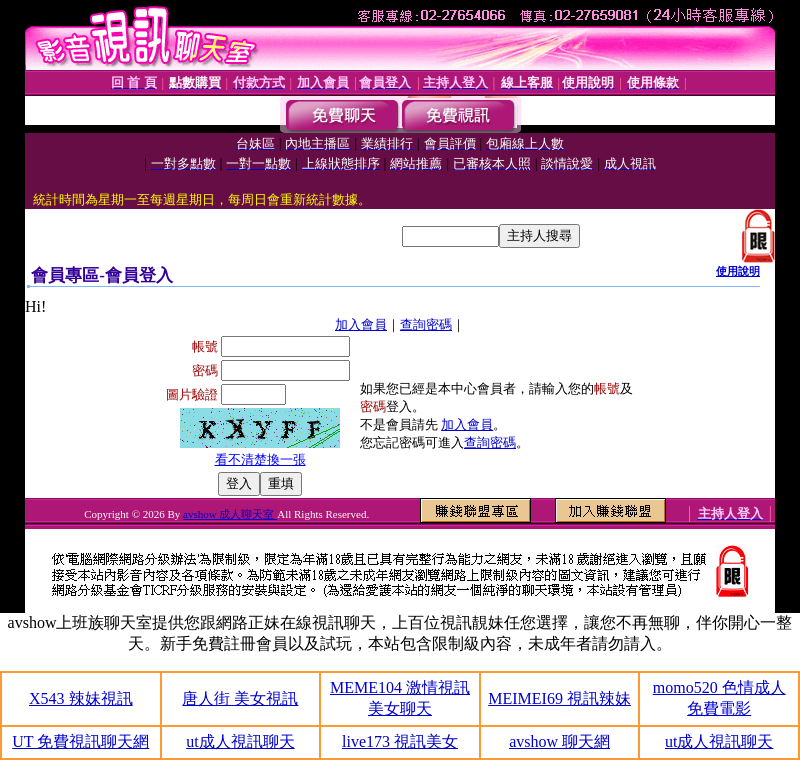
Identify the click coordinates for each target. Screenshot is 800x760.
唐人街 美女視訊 (240, 698)
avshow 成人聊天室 (230, 514)
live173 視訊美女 (400, 741)
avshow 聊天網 (559, 741)
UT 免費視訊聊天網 (80, 741)
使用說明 (738, 271)
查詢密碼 (426, 324)
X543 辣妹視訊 (81, 698)
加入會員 (361, 324)
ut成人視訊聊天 (240, 741)
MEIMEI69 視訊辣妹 (559, 698)
